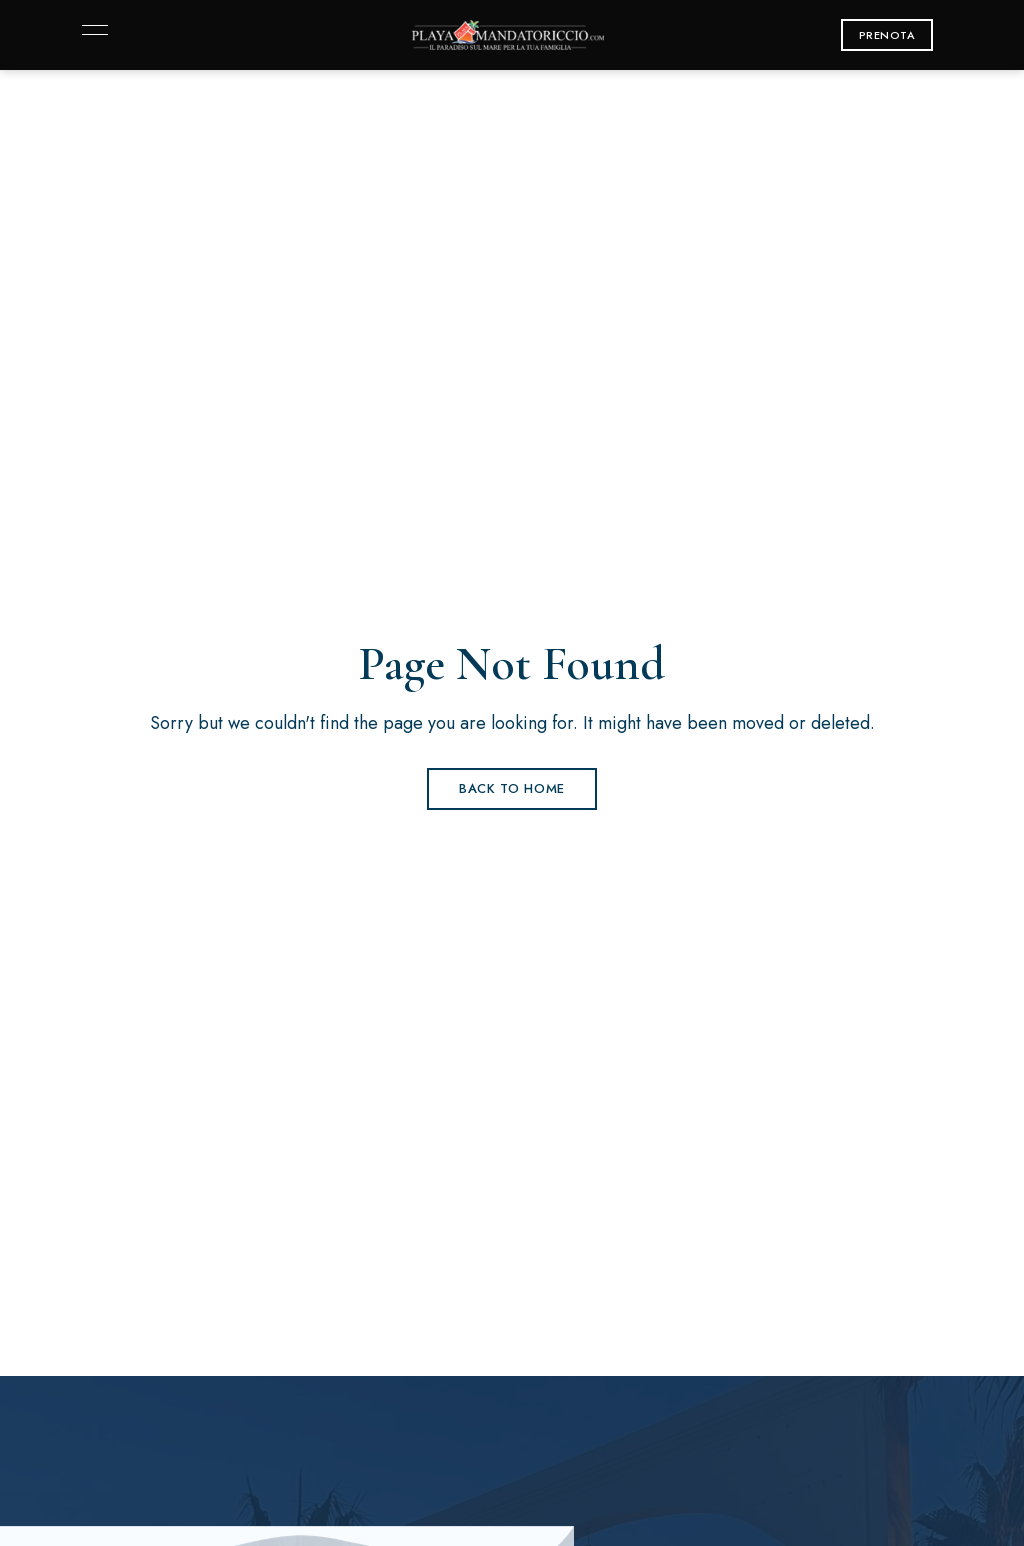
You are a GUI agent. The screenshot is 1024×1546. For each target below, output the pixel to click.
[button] (887, 35)
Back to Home (512, 788)
